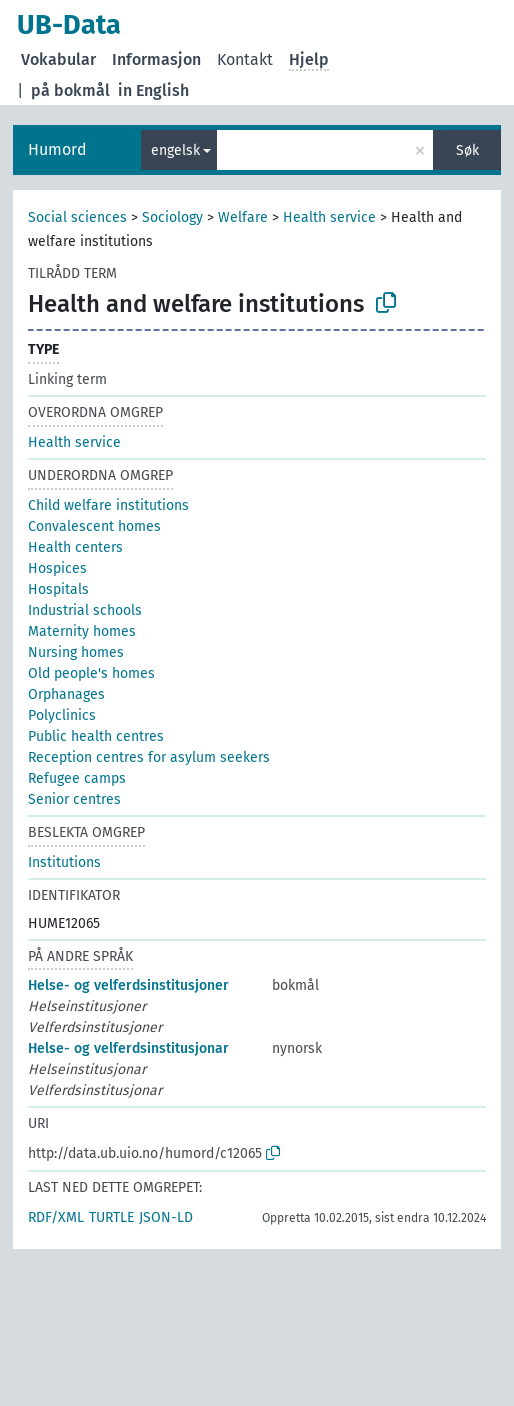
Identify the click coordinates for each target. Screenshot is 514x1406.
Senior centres (74, 799)
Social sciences (77, 217)
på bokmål (70, 90)
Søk (467, 150)
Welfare (243, 217)
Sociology (172, 217)
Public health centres (96, 736)
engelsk (175, 150)
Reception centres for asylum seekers (149, 757)
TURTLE (111, 1217)
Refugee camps (77, 778)
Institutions (64, 862)
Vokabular (58, 59)
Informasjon (156, 59)
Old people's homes (91, 673)
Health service (329, 217)
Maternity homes (82, 631)
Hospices (57, 568)
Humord (57, 149)
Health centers (75, 547)
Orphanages (66, 694)
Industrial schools (85, 610)
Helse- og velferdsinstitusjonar (128, 1048)
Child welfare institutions (108, 505)
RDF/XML (56, 1217)
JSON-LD (166, 1217)
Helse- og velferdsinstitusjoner (128, 985)
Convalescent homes (94, 526)
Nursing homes (76, 652)
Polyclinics (62, 715)
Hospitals (58, 589)
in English (153, 90)
